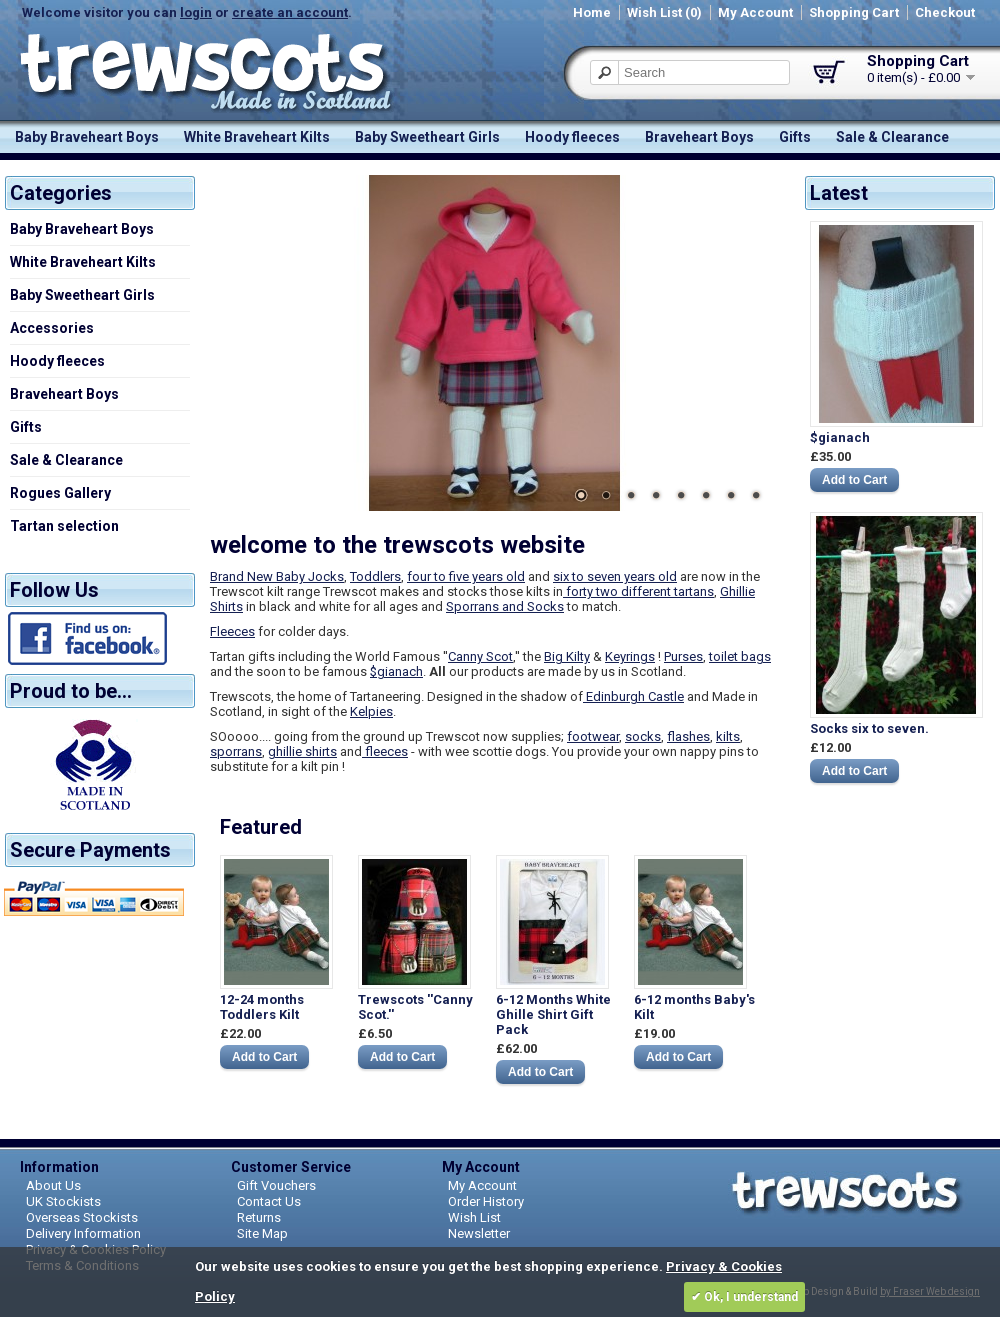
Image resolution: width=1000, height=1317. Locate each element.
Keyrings (630, 656)
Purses (683, 656)
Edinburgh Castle (633, 696)
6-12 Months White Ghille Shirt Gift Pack (553, 1014)
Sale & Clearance (892, 137)
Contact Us (269, 1201)
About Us (53, 1185)
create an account (290, 12)
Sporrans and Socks (505, 606)
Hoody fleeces (572, 137)
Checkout (945, 12)
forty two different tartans (638, 591)
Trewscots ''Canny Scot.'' (415, 1007)
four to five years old (466, 576)
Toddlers (375, 576)
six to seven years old (615, 576)
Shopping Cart (854, 12)
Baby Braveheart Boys (87, 137)
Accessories (52, 328)
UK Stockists (63, 1201)
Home (592, 12)
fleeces (385, 751)
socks (643, 736)
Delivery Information (83, 1233)
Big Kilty (567, 656)
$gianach (840, 437)
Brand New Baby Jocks (277, 576)
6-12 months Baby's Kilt (694, 1007)
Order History (486, 1201)
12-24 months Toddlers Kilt (262, 1007)
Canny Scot (480, 656)
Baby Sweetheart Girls (427, 137)
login (196, 12)
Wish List (474, 1217)
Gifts (795, 137)
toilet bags (740, 656)
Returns (259, 1217)
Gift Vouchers (276, 1185)
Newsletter (479, 1233)
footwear (593, 736)
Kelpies (371, 711)
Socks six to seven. (869, 728)
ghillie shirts (302, 751)
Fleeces (232, 631)
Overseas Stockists (82, 1217)
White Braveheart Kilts (257, 137)
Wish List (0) (664, 12)
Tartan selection (64, 526)
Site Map (262, 1233)
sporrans (236, 751)
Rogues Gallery (60, 493)
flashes (688, 736)
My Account (755, 12)
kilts (728, 736)
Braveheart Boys (699, 137)
